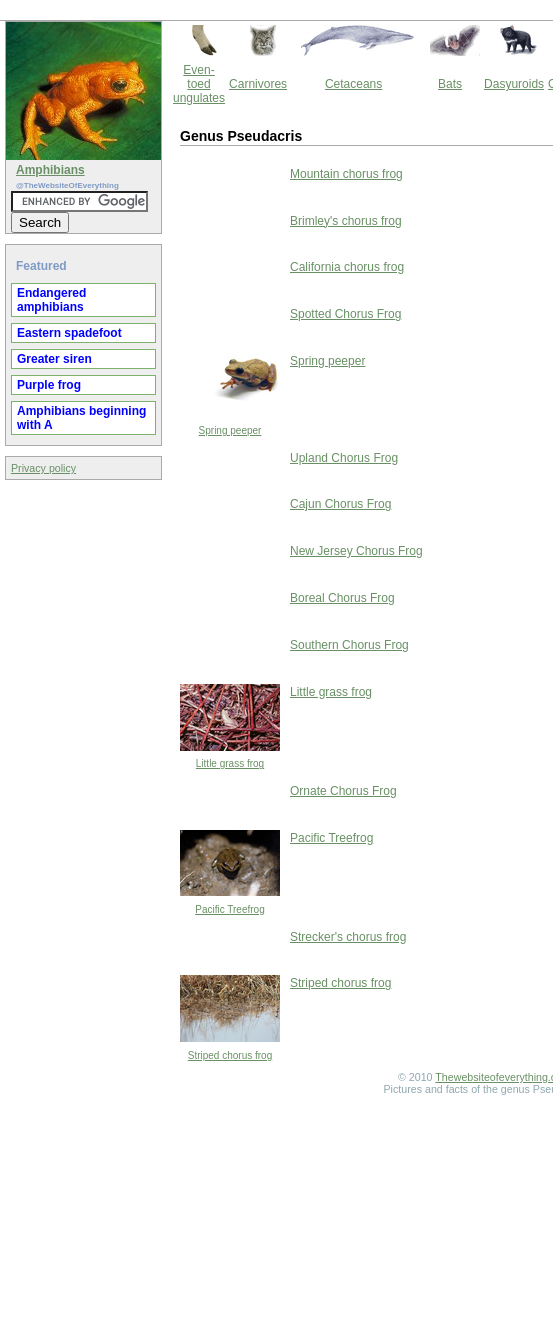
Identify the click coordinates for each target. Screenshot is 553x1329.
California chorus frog (347, 267)
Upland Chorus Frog (344, 458)
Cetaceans (353, 84)
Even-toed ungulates (199, 84)
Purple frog (49, 385)
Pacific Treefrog (229, 909)
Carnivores (258, 84)
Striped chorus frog (230, 1055)
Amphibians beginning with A (81, 418)
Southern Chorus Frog (349, 645)
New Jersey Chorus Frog (356, 551)
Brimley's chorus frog (346, 221)
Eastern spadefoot (69, 333)
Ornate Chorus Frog (343, 791)
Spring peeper (230, 430)
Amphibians (50, 170)
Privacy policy (43, 468)
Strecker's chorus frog (348, 937)
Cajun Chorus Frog (340, 504)
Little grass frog (230, 763)
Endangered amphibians (51, 300)
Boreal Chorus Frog (342, 598)
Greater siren (54, 359)
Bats (450, 84)
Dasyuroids (514, 84)
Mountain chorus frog (346, 174)
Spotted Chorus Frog (345, 314)
